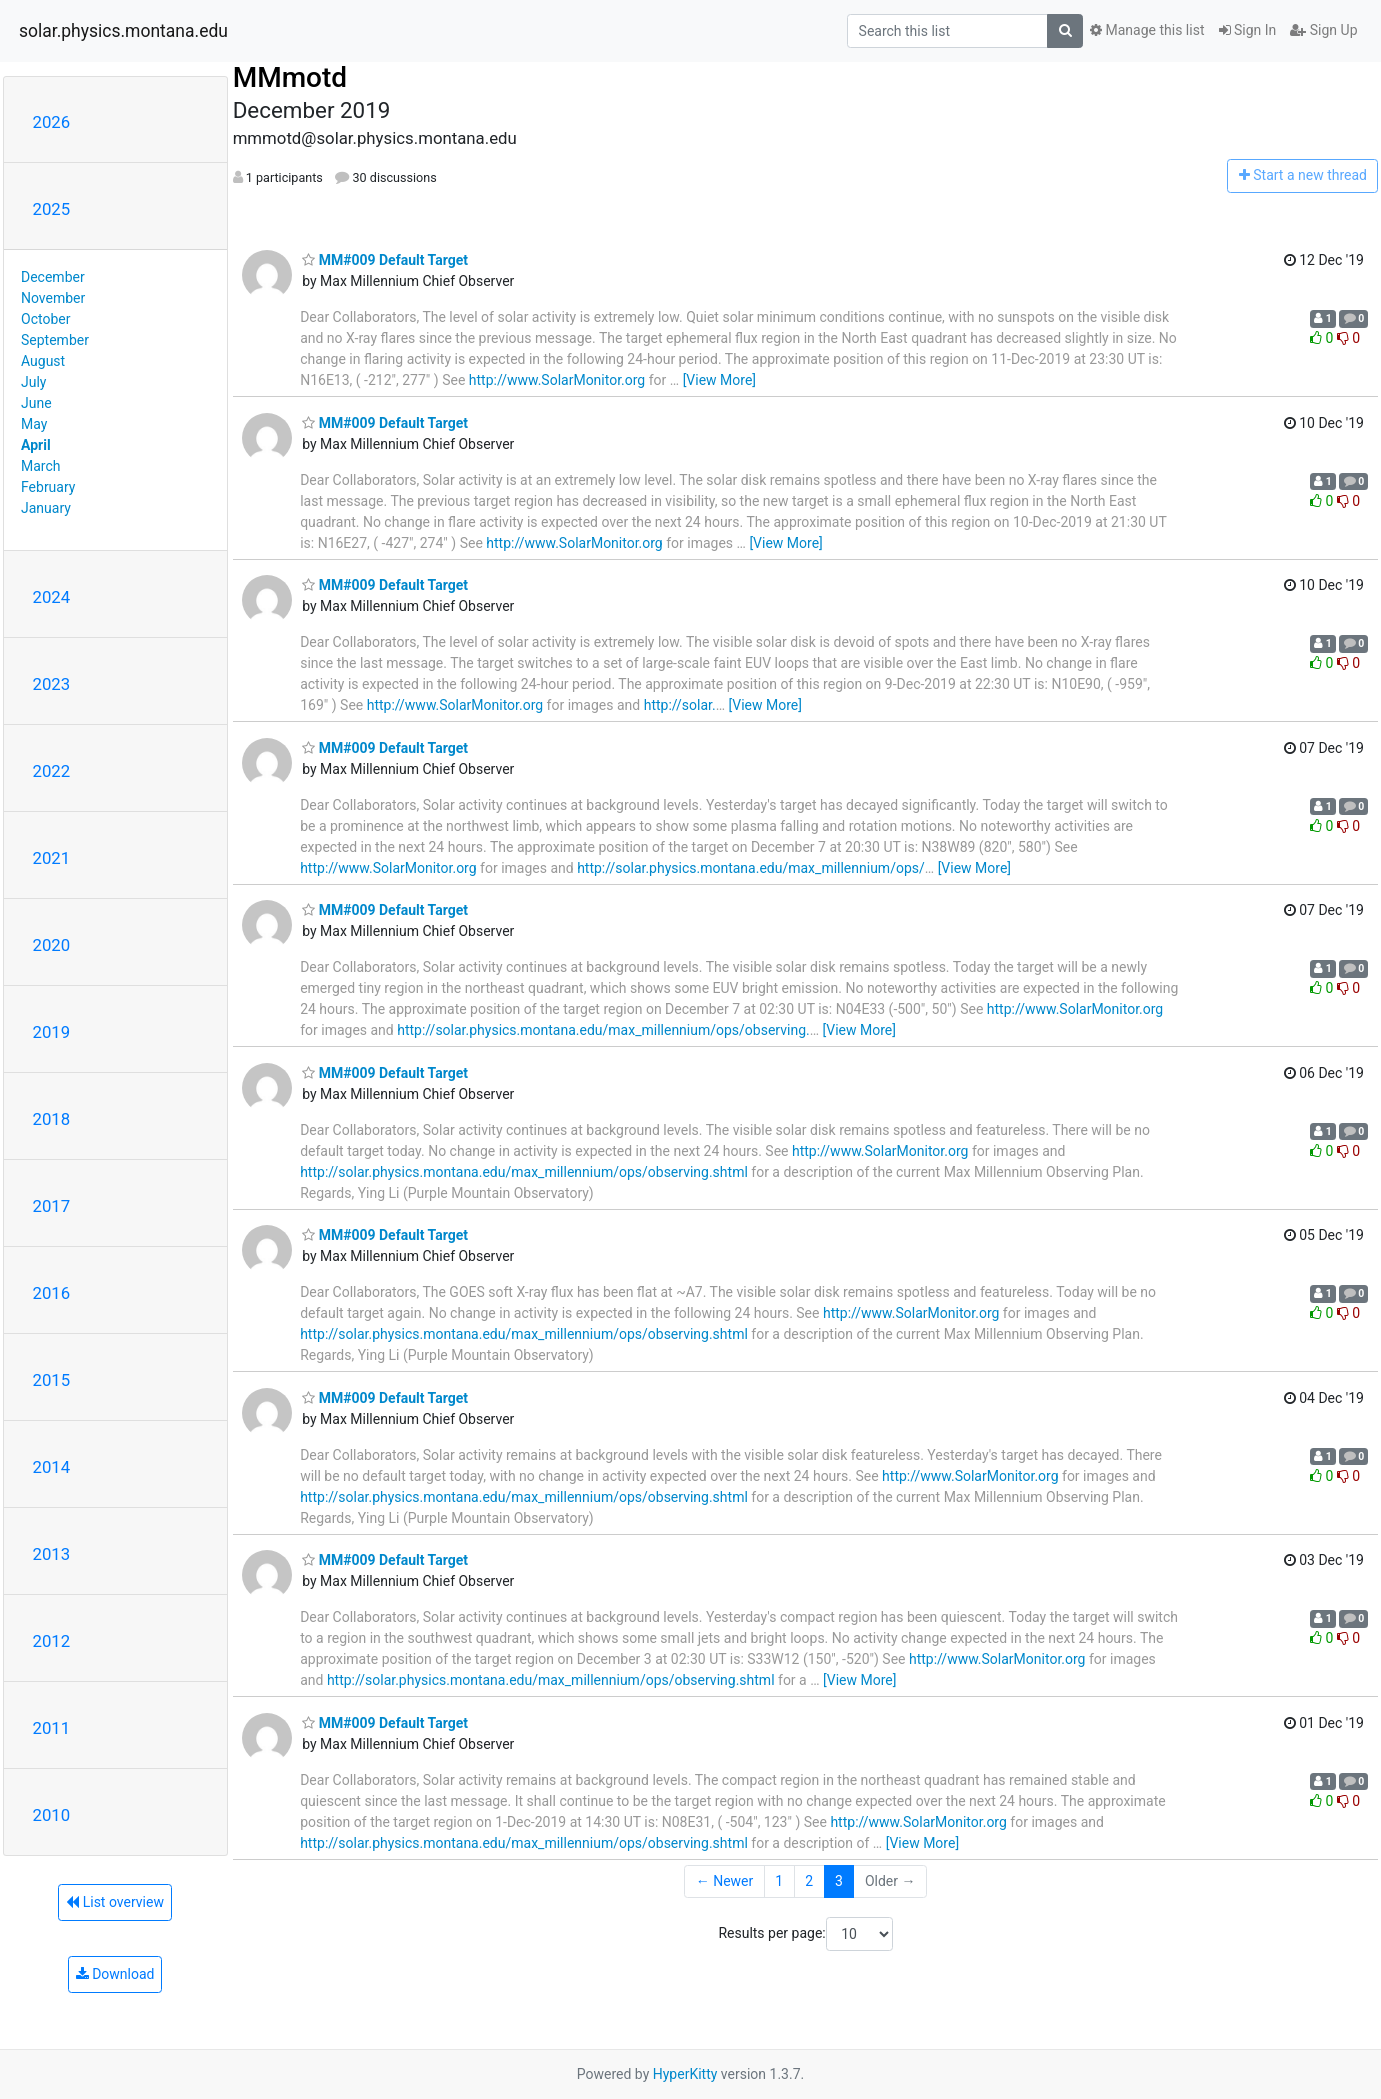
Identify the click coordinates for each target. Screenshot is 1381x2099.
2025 (52, 209)
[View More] (719, 380)
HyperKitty (685, 2074)
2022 (52, 771)
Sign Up (1323, 30)
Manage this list (1147, 30)
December (53, 277)
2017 (52, 1206)
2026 (52, 122)
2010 (52, 1815)
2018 (52, 1119)
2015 (52, 1380)
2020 (52, 945)
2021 (52, 858)
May (34, 424)
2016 (52, 1293)
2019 (52, 1032)
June (36, 403)
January (46, 508)
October (45, 319)
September (55, 340)
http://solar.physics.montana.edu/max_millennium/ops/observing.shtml (524, 1172)
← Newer (725, 1881)
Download (115, 1974)
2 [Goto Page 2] (809, 1881)
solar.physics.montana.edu (123, 31)
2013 (52, 1554)
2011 (52, 1728)
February (48, 487)
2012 (52, 1641)
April (36, 445)
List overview (115, 1902)
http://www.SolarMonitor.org (557, 380)
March (41, 466)
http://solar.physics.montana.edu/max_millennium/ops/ (751, 868)
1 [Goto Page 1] (779, 1881)
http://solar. (680, 705)
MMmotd (290, 77)
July (33, 382)
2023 (52, 684)
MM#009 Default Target (385, 260)
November (53, 298)
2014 (52, 1467)
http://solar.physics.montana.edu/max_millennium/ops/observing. (603, 1030)
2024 (52, 597)
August (43, 361)
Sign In (1248, 30)
